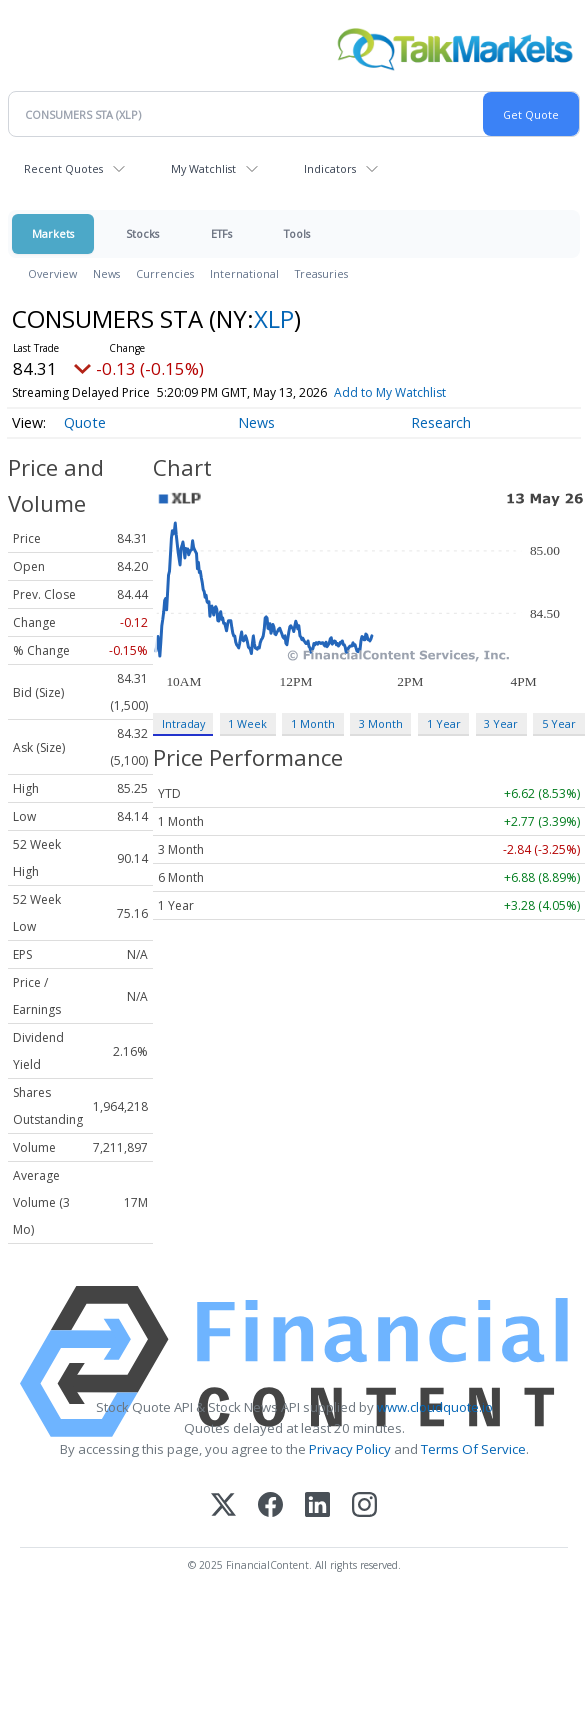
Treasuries (321, 273)
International (244, 273)
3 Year (501, 723)
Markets (53, 233)
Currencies (165, 273)
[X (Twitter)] (223, 1506)
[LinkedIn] (317, 1506)
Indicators (330, 168)
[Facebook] (270, 1506)
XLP (274, 318)
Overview (52, 273)
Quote (85, 422)
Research (441, 422)
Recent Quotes (63, 168)
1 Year (444, 723)
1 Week (247, 723)
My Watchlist (203, 168)
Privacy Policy (350, 1449)
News (106, 273)
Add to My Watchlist (426, 392)
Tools (297, 233)
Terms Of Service (473, 1449)
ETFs (221, 233)
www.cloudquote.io (435, 1407)
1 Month (313, 723)
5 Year (559, 723)
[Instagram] (364, 1506)
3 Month (381, 723)
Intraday (183, 723)
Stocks (142, 233)
